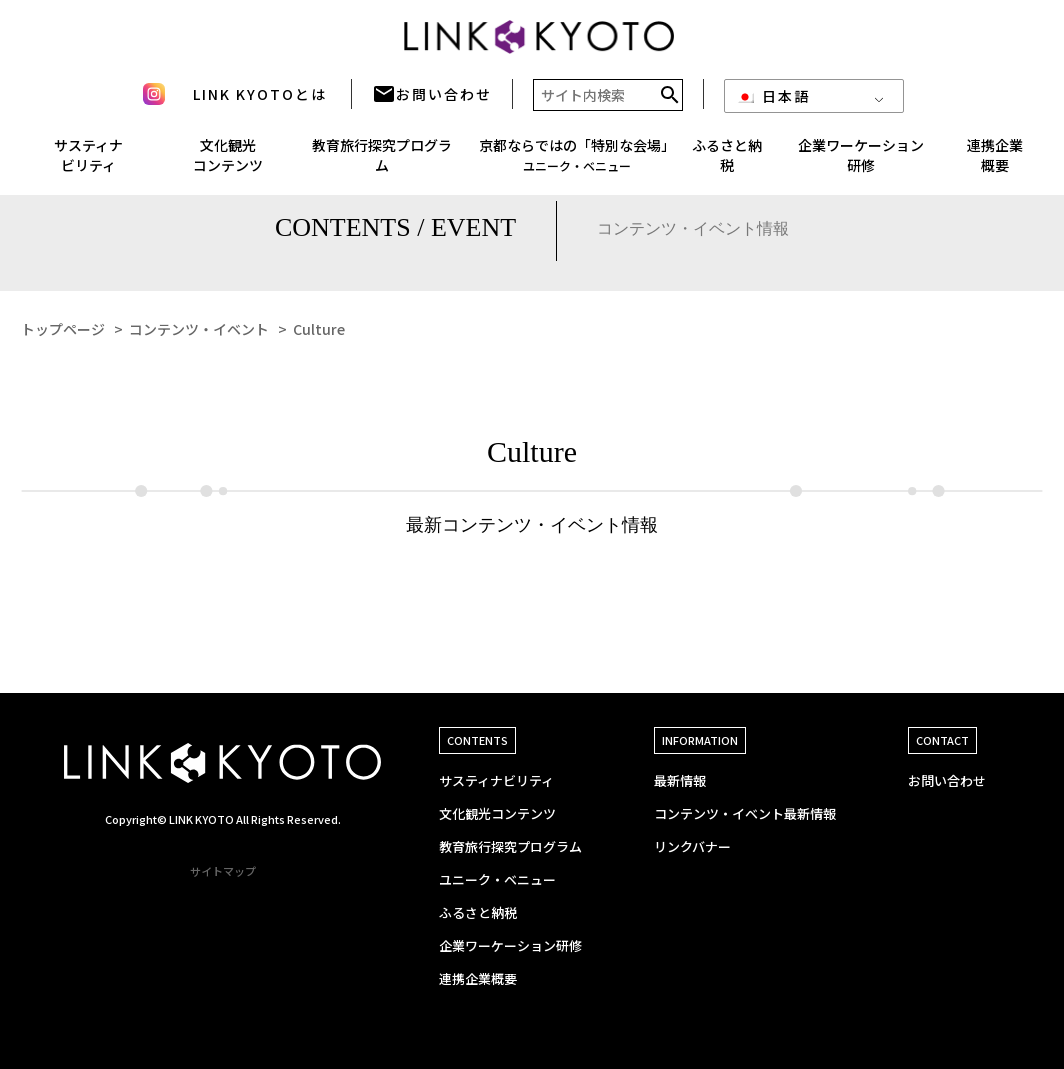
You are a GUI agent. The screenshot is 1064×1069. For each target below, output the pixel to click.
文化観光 (228, 162)
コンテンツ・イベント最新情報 (745, 813)
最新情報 (680, 780)
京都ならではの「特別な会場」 (577, 161)
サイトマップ (223, 871)
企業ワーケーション (861, 162)
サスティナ (88, 162)
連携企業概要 (478, 978)
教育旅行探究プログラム (382, 162)
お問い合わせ (432, 101)
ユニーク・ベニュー (497, 879)
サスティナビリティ (496, 780)
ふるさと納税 (727, 162)
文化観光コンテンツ (497, 813)
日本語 (773, 103)
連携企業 (995, 162)
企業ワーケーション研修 (510, 945)
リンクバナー (692, 846)
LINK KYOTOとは (260, 101)
